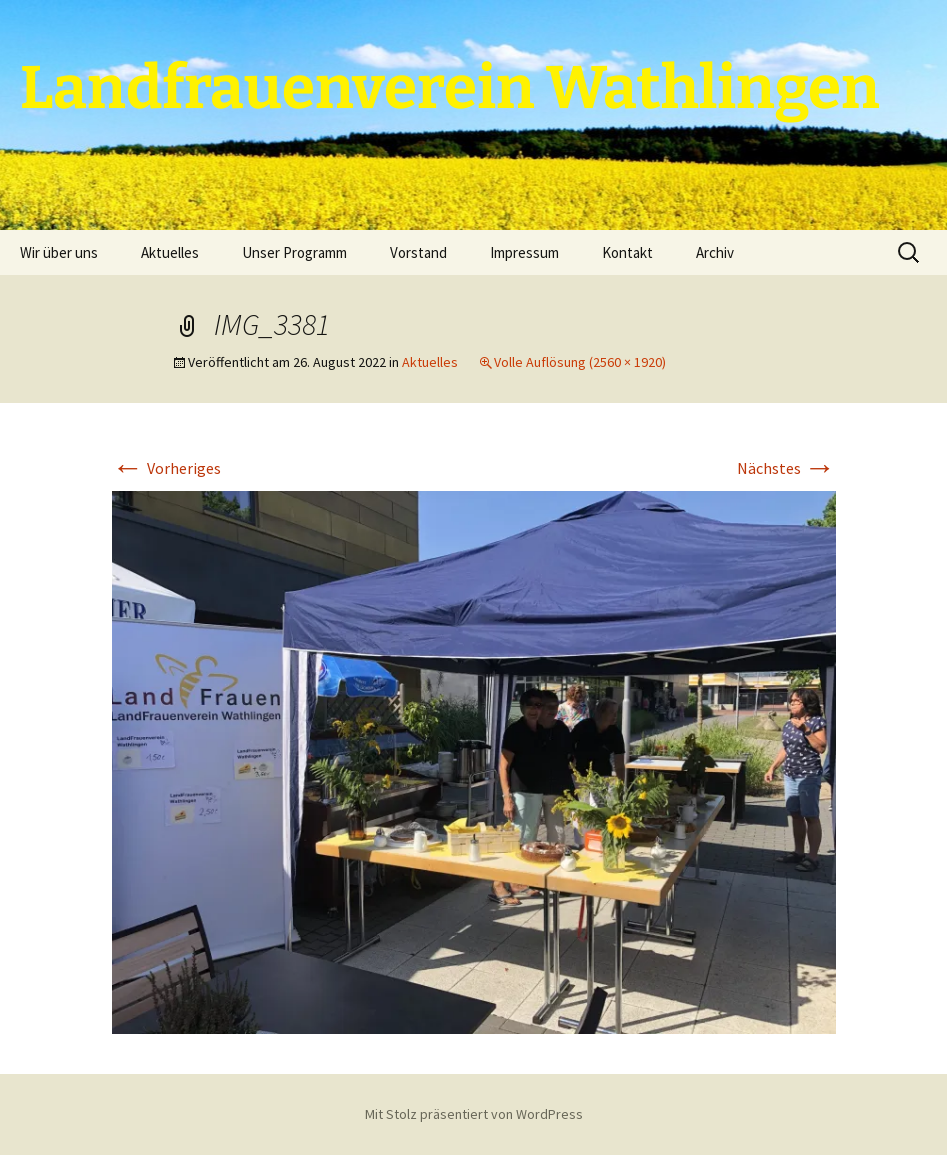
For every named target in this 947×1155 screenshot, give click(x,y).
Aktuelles (170, 252)
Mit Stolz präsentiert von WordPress (474, 1114)
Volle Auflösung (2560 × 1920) (580, 362)
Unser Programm (294, 252)
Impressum (524, 252)
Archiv (715, 252)
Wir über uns (59, 252)
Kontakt (627, 252)
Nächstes (786, 468)
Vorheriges (166, 468)
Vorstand (418, 252)
